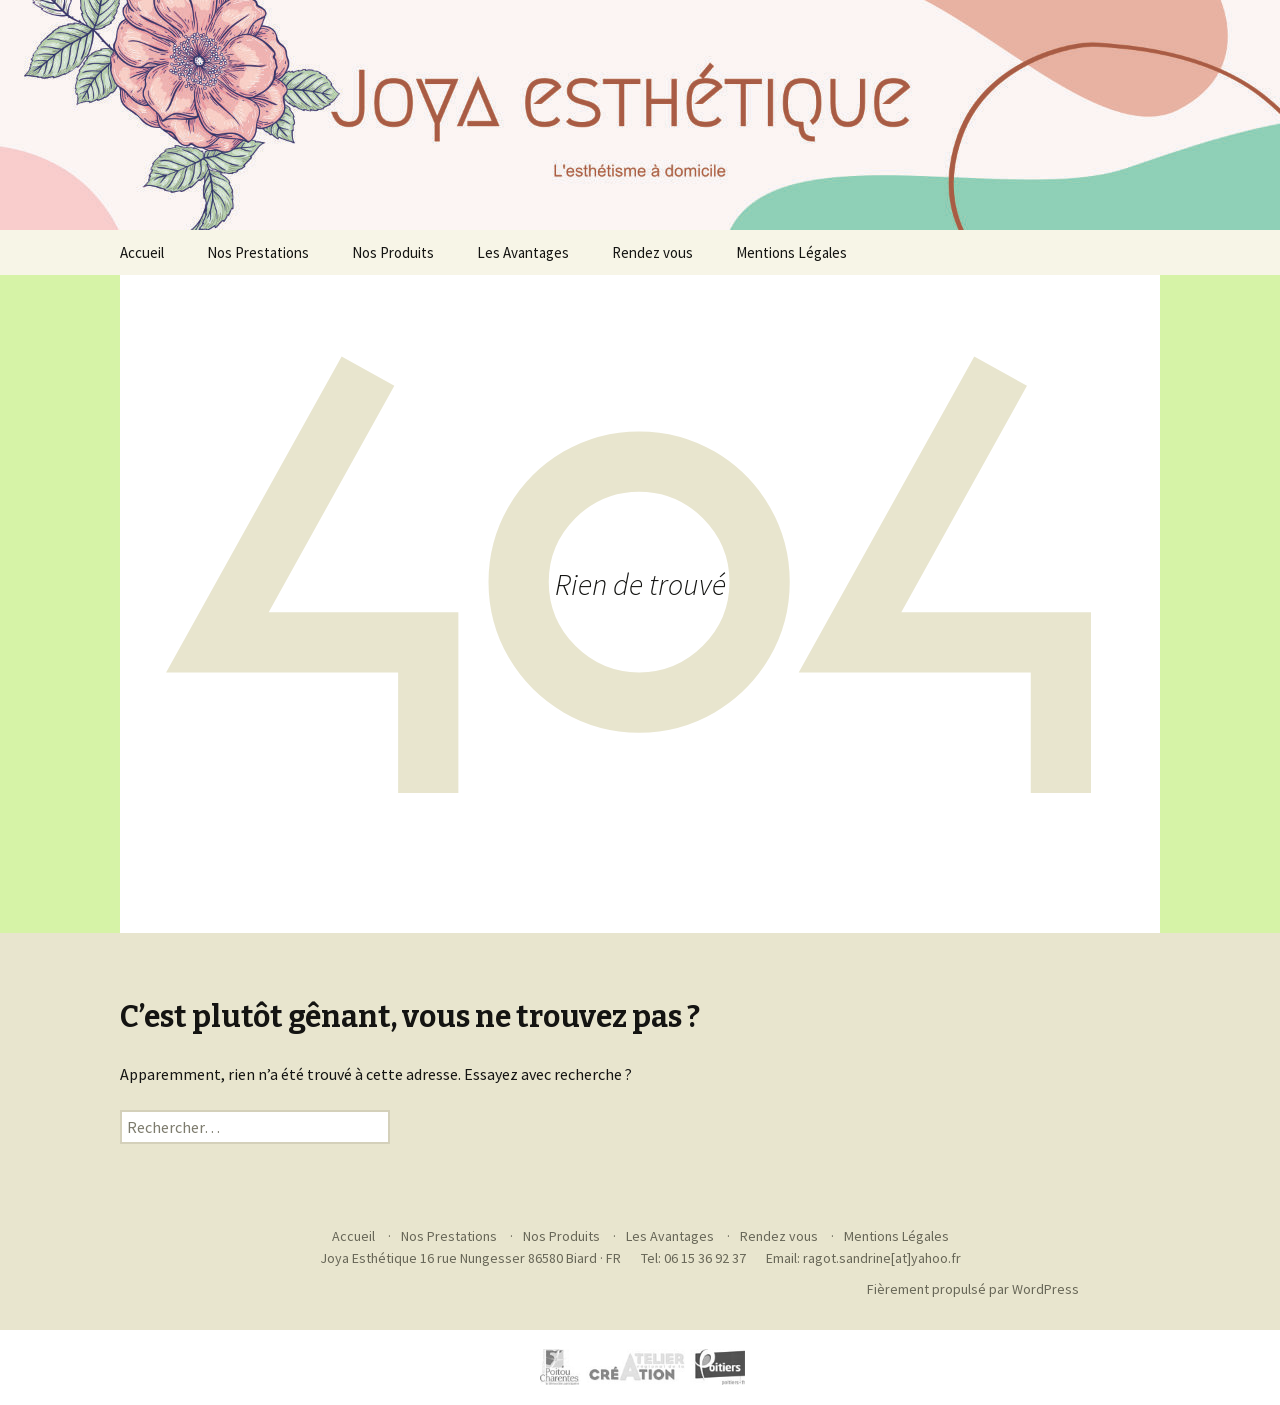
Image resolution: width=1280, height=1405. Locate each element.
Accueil (142, 252)
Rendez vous (652, 252)
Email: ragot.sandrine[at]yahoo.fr (863, 1258)
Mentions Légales (791, 252)
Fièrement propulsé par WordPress (973, 1289)
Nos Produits (393, 252)
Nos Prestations (258, 252)
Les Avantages (523, 252)
